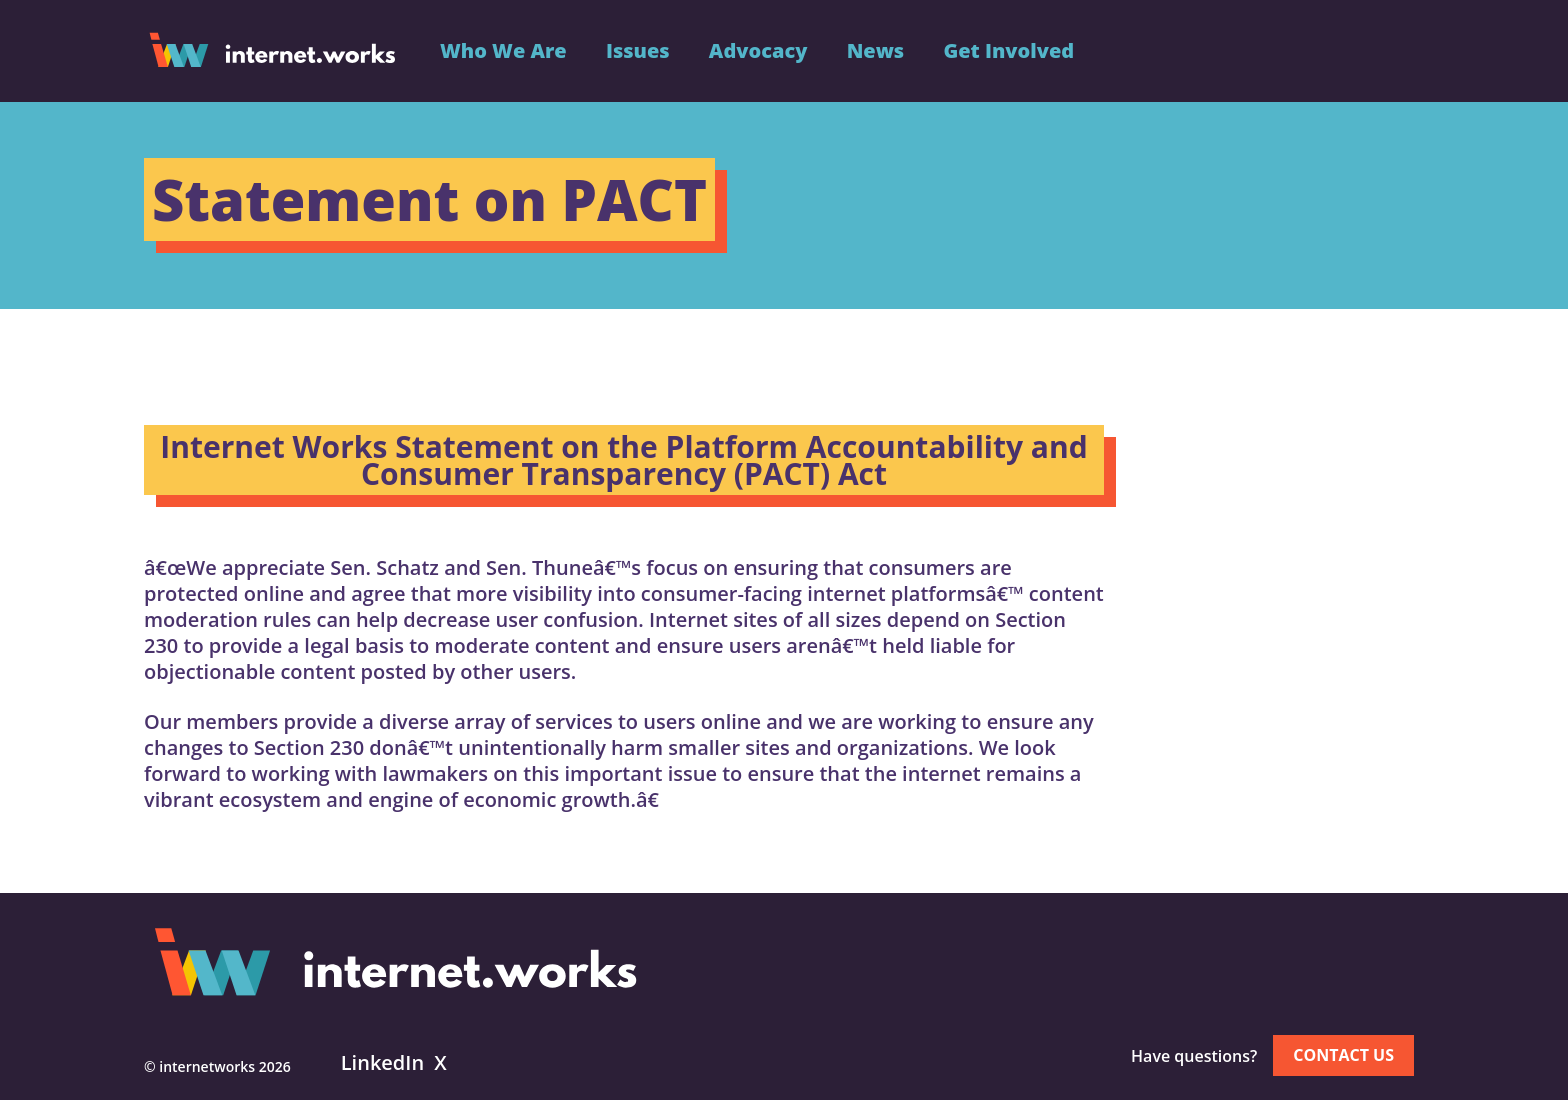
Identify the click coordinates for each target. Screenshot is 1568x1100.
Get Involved (1008, 50)
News (876, 50)
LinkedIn (382, 1062)
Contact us (1343, 1055)
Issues (638, 50)
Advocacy (758, 50)
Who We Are (503, 50)
